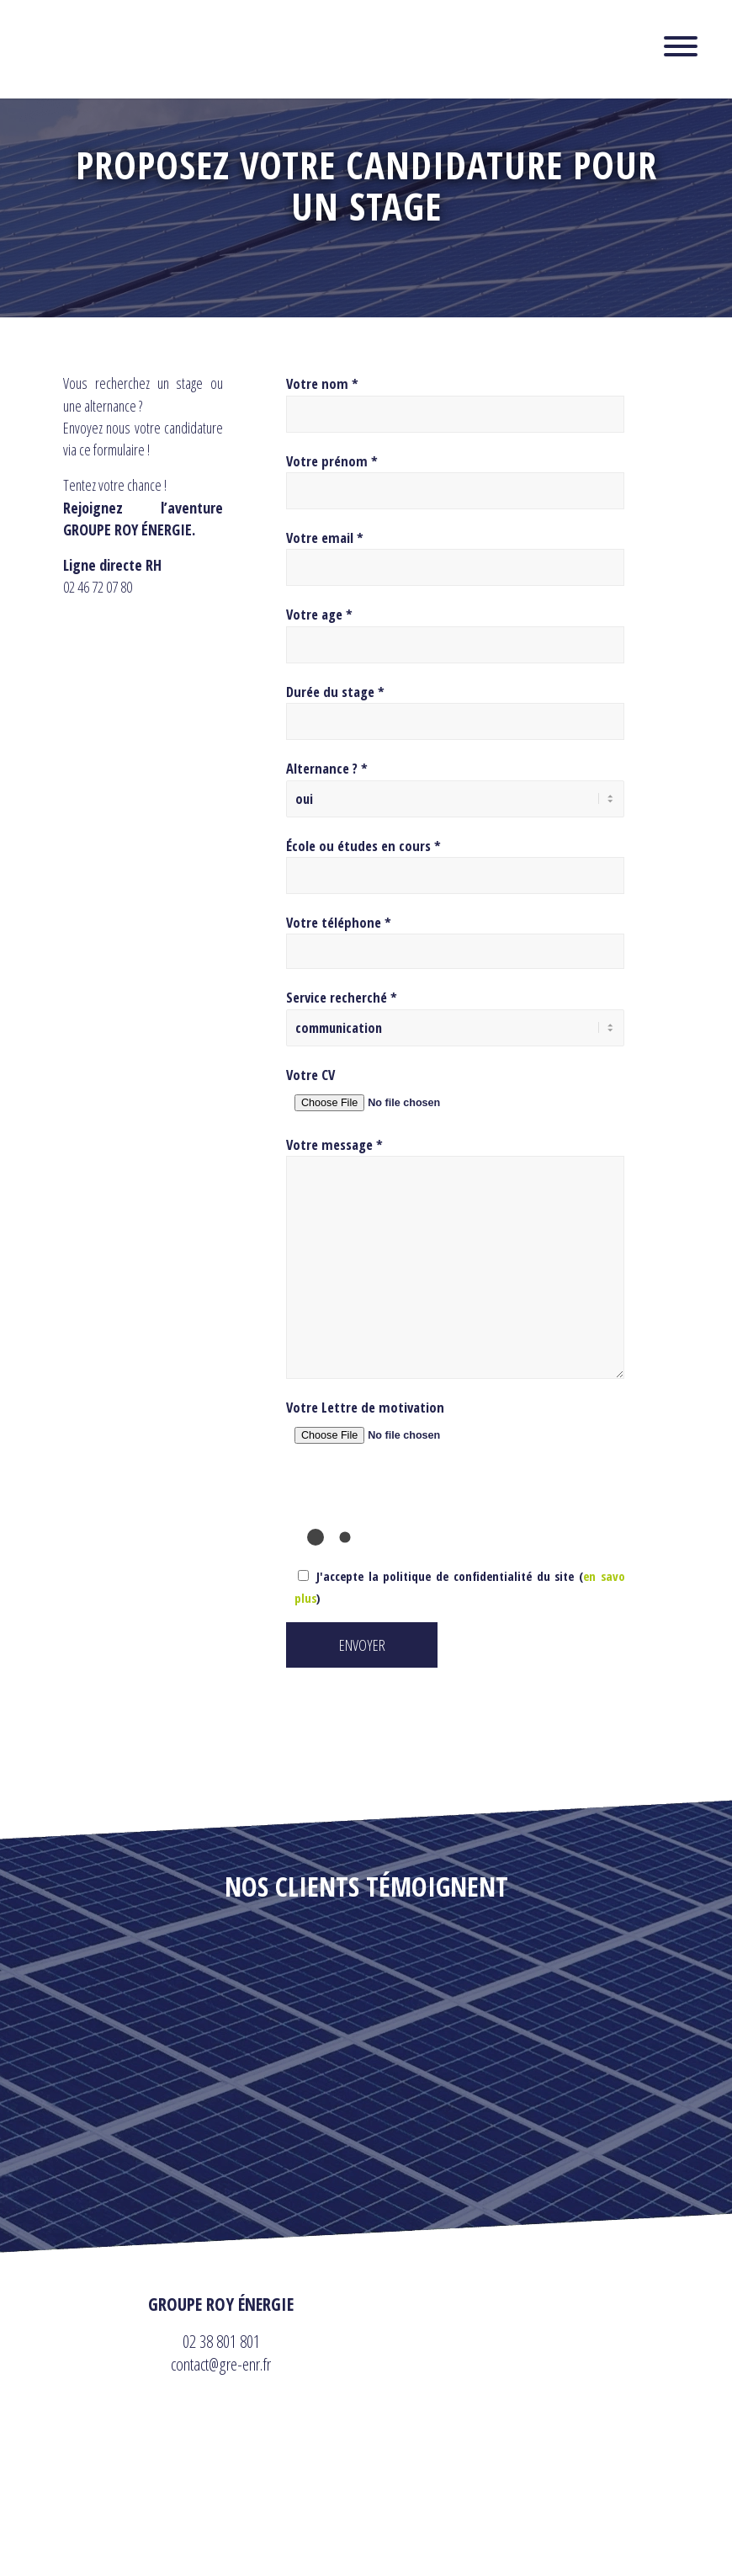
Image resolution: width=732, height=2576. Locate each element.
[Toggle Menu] (681, 46)
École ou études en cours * (363, 842)
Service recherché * (341, 993)
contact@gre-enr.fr (221, 2357)
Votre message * (334, 1137)
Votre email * (324, 537)
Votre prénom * (332, 461)
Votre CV (310, 1068)
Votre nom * (322, 383)
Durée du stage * (335, 691)
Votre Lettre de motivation (365, 1400)
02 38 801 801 (221, 2334)
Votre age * (319, 614)
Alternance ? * (327, 768)
